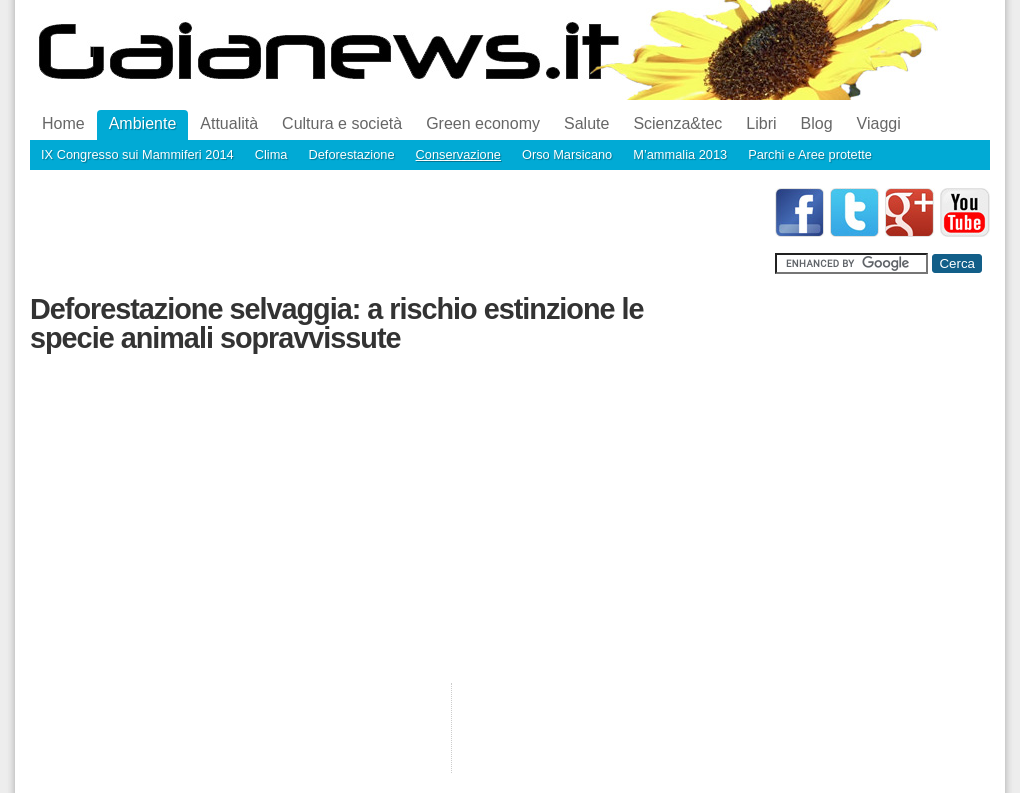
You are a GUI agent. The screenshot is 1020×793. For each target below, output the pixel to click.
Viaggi (879, 123)
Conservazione (458, 154)
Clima (271, 154)
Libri (761, 123)
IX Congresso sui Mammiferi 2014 (137, 154)
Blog (817, 123)
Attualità (229, 123)
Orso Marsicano (567, 154)
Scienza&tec (677, 123)
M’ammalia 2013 (680, 154)
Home (63, 123)
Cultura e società (342, 123)
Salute (586, 123)
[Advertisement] (394, 233)
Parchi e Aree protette (810, 154)
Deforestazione (351, 154)
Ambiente (143, 123)
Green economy (483, 123)
